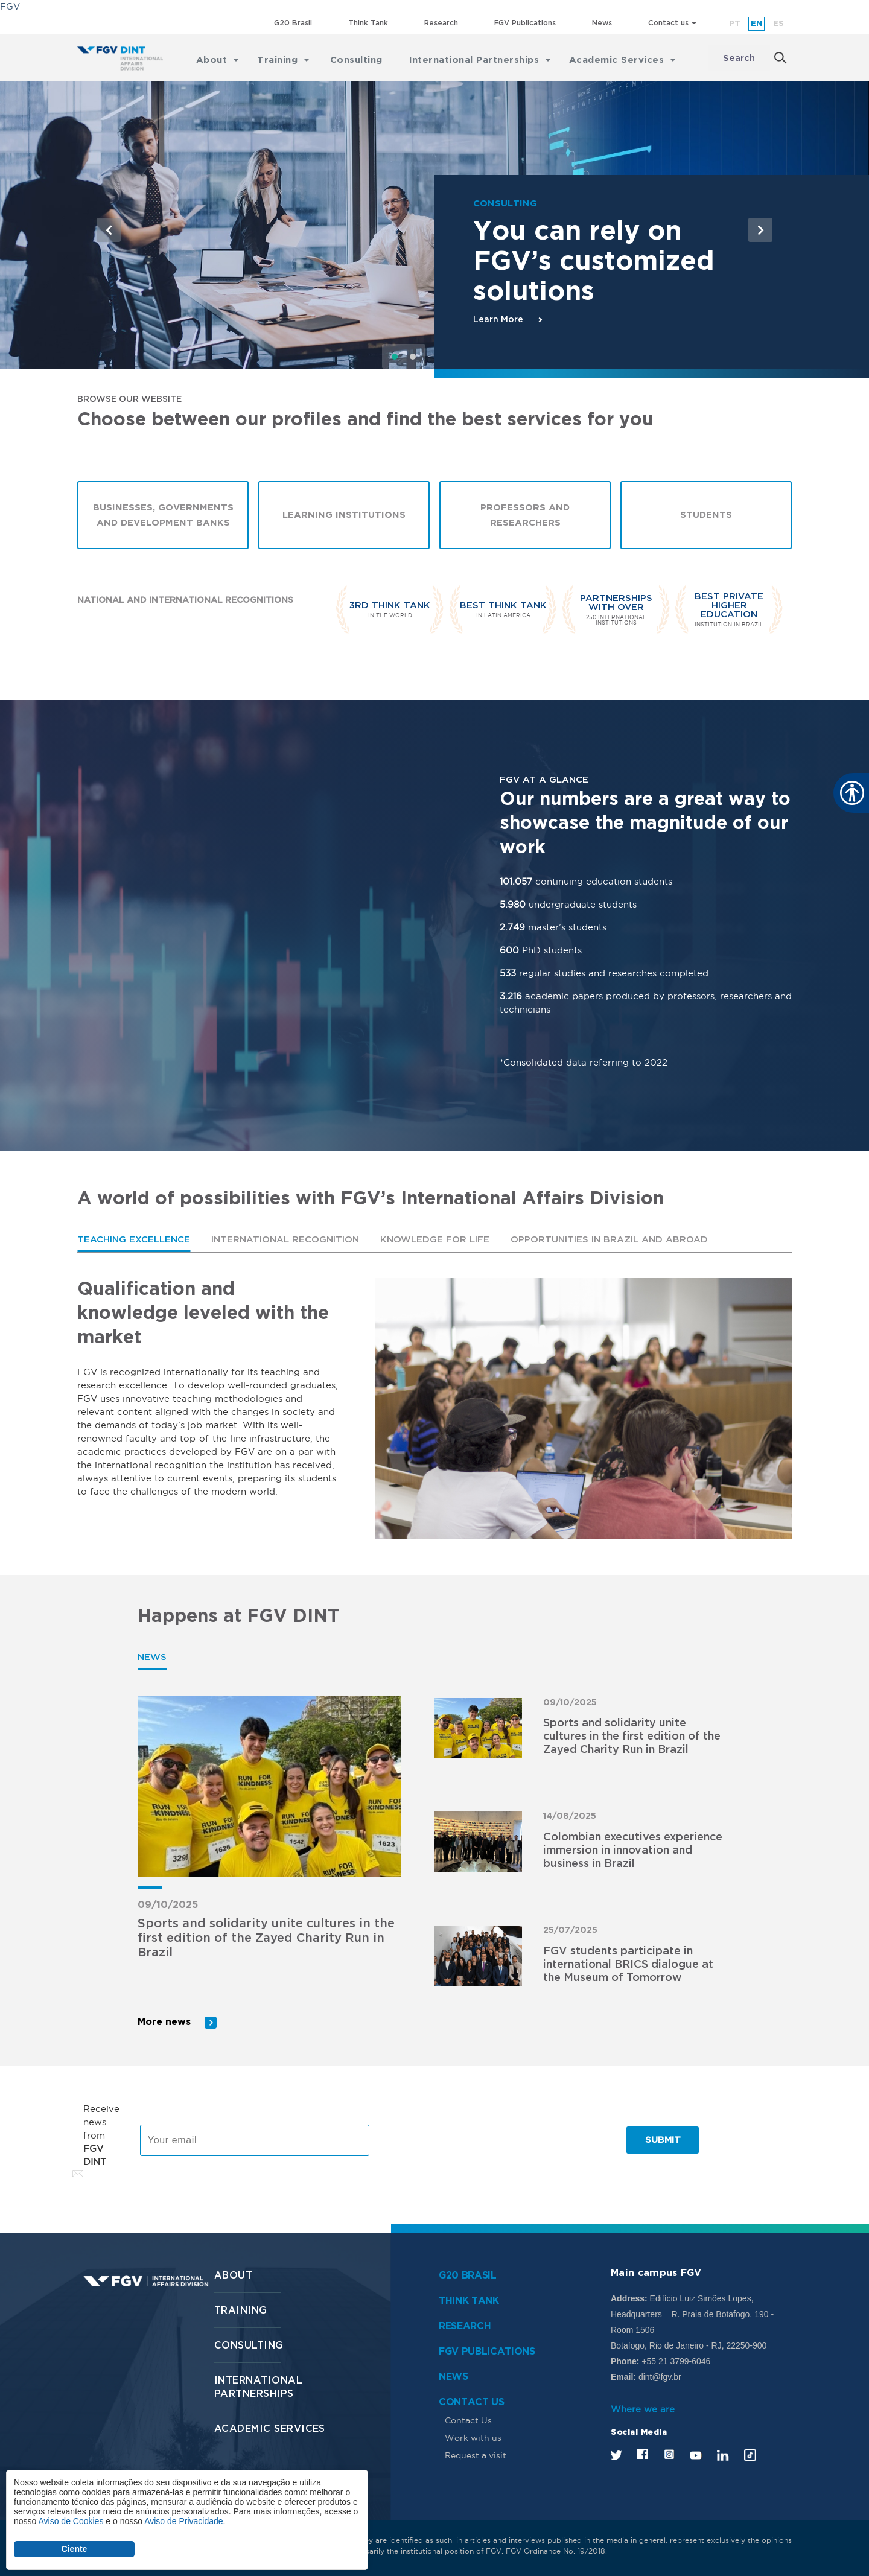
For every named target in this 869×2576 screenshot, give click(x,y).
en (756, 24)
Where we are (643, 2408)
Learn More (498, 319)
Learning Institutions (344, 516)
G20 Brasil (293, 23)
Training (240, 2310)
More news (164, 2022)
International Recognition (285, 1240)
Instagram (669, 2453)
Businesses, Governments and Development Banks (163, 515)
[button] (108, 229)
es (778, 24)
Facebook (642, 2453)
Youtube (696, 2454)
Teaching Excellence (133, 1240)
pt (734, 24)
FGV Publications (525, 23)
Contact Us (468, 2420)
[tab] (133, 1240)
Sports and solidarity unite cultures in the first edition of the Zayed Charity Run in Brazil (266, 1939)
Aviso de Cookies (70, 2521)
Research (441, 23)
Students (706, 516)
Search (739, 58)
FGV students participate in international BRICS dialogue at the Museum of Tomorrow (628, 1965)
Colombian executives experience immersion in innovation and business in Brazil (632, 1851)
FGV (10, 6)
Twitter (616, 2454)
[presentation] (473, 2139)
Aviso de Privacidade (183, 2521)
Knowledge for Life (434, 1240)
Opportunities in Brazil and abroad (609, 1240)
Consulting (249, 2345)
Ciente (75, 2549)
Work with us (473, 2437)
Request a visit (475, 2455)
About (233, 2275)
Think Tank (368, 23)
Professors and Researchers (525, 515)
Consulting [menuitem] (356, 58)
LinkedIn (723, 2454)
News (602, 23)
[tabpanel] (434, 1409)
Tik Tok (750, 2454)
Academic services (269, 2428)
